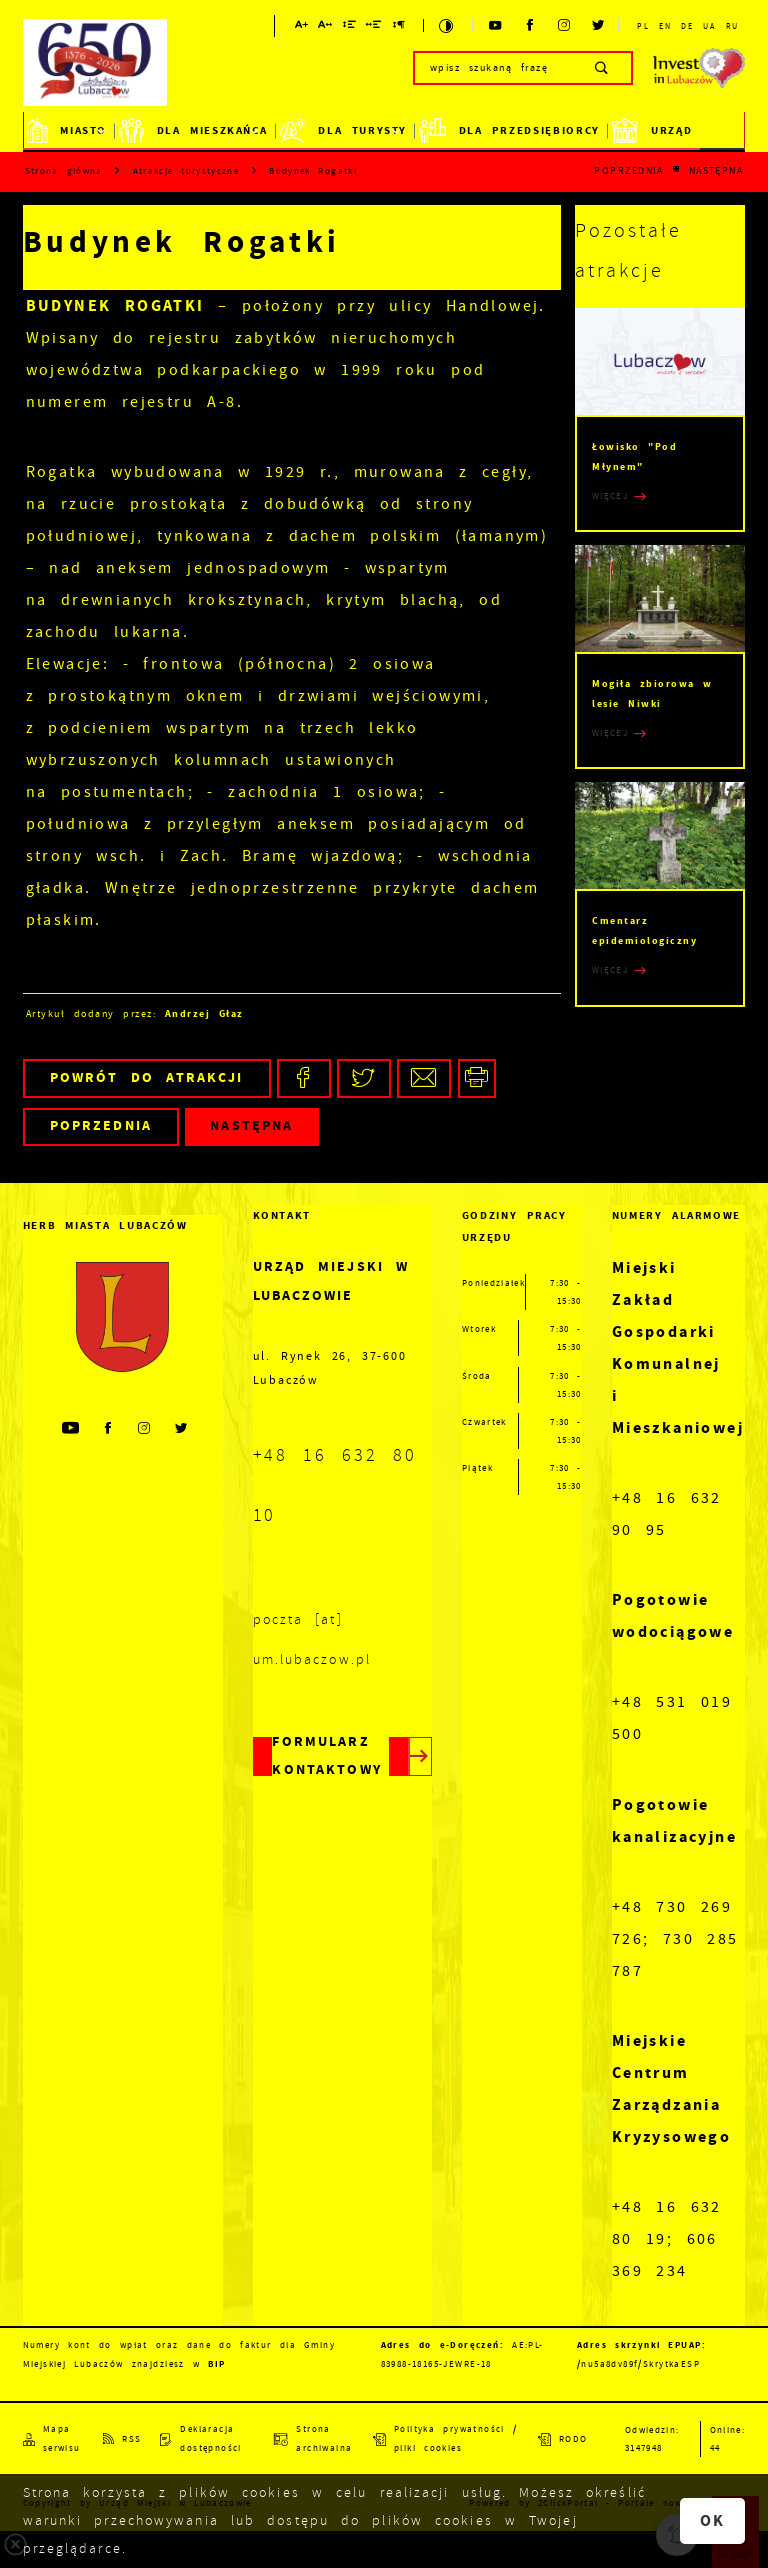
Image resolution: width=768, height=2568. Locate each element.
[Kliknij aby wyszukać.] (602, 68)
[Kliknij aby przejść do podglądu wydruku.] (477, 1078)
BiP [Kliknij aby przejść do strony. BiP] (722, 131)
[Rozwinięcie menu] (123, 1226)
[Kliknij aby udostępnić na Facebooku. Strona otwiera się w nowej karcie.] (304, 1078)
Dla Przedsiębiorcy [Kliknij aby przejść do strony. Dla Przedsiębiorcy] (509, 130)
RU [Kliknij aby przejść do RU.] (732, 26)
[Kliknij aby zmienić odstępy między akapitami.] (399, 27)
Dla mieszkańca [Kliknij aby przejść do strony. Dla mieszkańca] (193, 130)
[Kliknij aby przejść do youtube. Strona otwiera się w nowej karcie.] (496, 26)
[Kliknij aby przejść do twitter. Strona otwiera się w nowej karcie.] (599, 26)
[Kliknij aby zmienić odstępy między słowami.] (374, 27)
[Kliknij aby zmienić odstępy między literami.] (325, 27)
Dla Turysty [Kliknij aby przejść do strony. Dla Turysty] (343, 130)
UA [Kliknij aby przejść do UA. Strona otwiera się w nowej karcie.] (708, 26)
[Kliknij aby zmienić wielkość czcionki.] (302, 27)
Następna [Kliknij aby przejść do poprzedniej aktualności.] (716, 170)
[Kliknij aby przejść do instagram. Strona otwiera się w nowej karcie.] (565, 26)
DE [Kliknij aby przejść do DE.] (686, 26)
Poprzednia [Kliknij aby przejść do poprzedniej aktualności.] (629, 170)
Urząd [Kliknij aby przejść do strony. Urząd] (652, 130)
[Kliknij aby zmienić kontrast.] (447, 25)
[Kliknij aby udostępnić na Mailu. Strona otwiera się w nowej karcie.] (424, 1078)
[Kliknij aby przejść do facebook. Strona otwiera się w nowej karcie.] (530, 26)
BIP (216, 2364)
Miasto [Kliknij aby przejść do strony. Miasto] (67, 130)
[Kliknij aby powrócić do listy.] (676, 171)
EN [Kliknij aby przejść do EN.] (664, 26)
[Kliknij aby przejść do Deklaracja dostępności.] (207, 2439)
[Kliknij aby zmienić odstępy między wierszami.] (350, 27)
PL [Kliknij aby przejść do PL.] (642, 26)
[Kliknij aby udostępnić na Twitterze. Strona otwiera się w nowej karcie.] (364, 1078)
